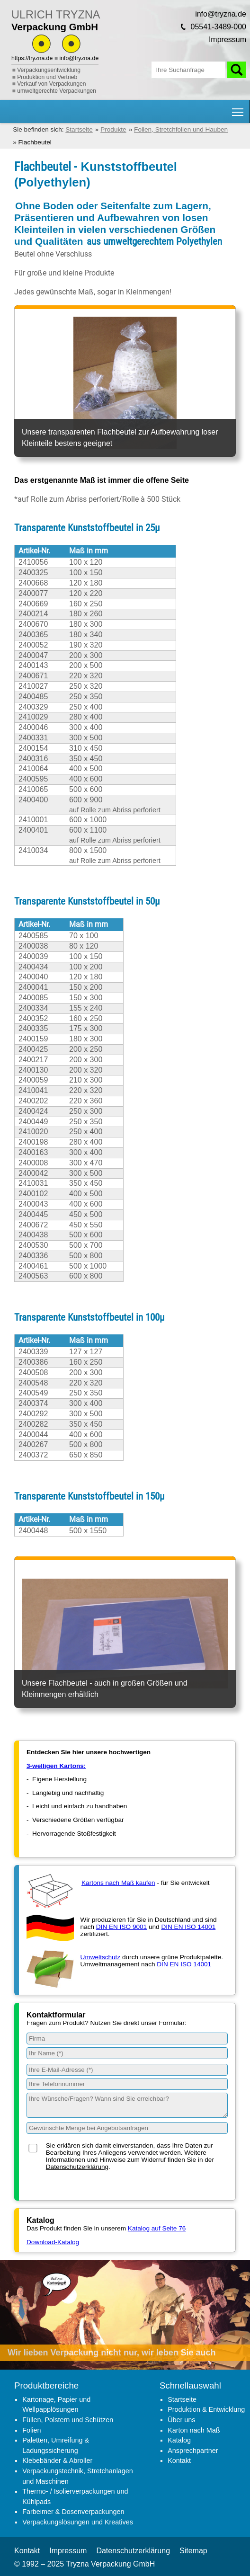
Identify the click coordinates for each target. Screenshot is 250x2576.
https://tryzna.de (32, 58)
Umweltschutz (100, 1957)
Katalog (179, 2440)
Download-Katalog (53, 2242)
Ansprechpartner (193, 2450)
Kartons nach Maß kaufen (118, 1882)
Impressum (227, 40)
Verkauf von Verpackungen (51, 83)
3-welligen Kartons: (56, 1765)
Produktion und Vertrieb (47, 77)
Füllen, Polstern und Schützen (67, 2420)
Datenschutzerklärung (77, 2166)
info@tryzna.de (79, 58)
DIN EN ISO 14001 (188, 1926)
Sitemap (193, 2551)
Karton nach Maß (194, 2430)
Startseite (182, 2399)
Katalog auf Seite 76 (157, 2228)
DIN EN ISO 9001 (121, 1926)
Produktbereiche (46, 2385)
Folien (31, 2430)
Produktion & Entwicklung (206, 2409)
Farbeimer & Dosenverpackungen (73, 2511)
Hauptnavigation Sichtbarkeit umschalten (238, 109)
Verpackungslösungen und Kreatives (77, 2522)
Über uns (181, 2420)
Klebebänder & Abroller (57, 2460)
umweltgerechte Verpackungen (56, 91)
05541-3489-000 (218, 27)
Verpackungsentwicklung (48, 70)
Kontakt (179, 2460)
